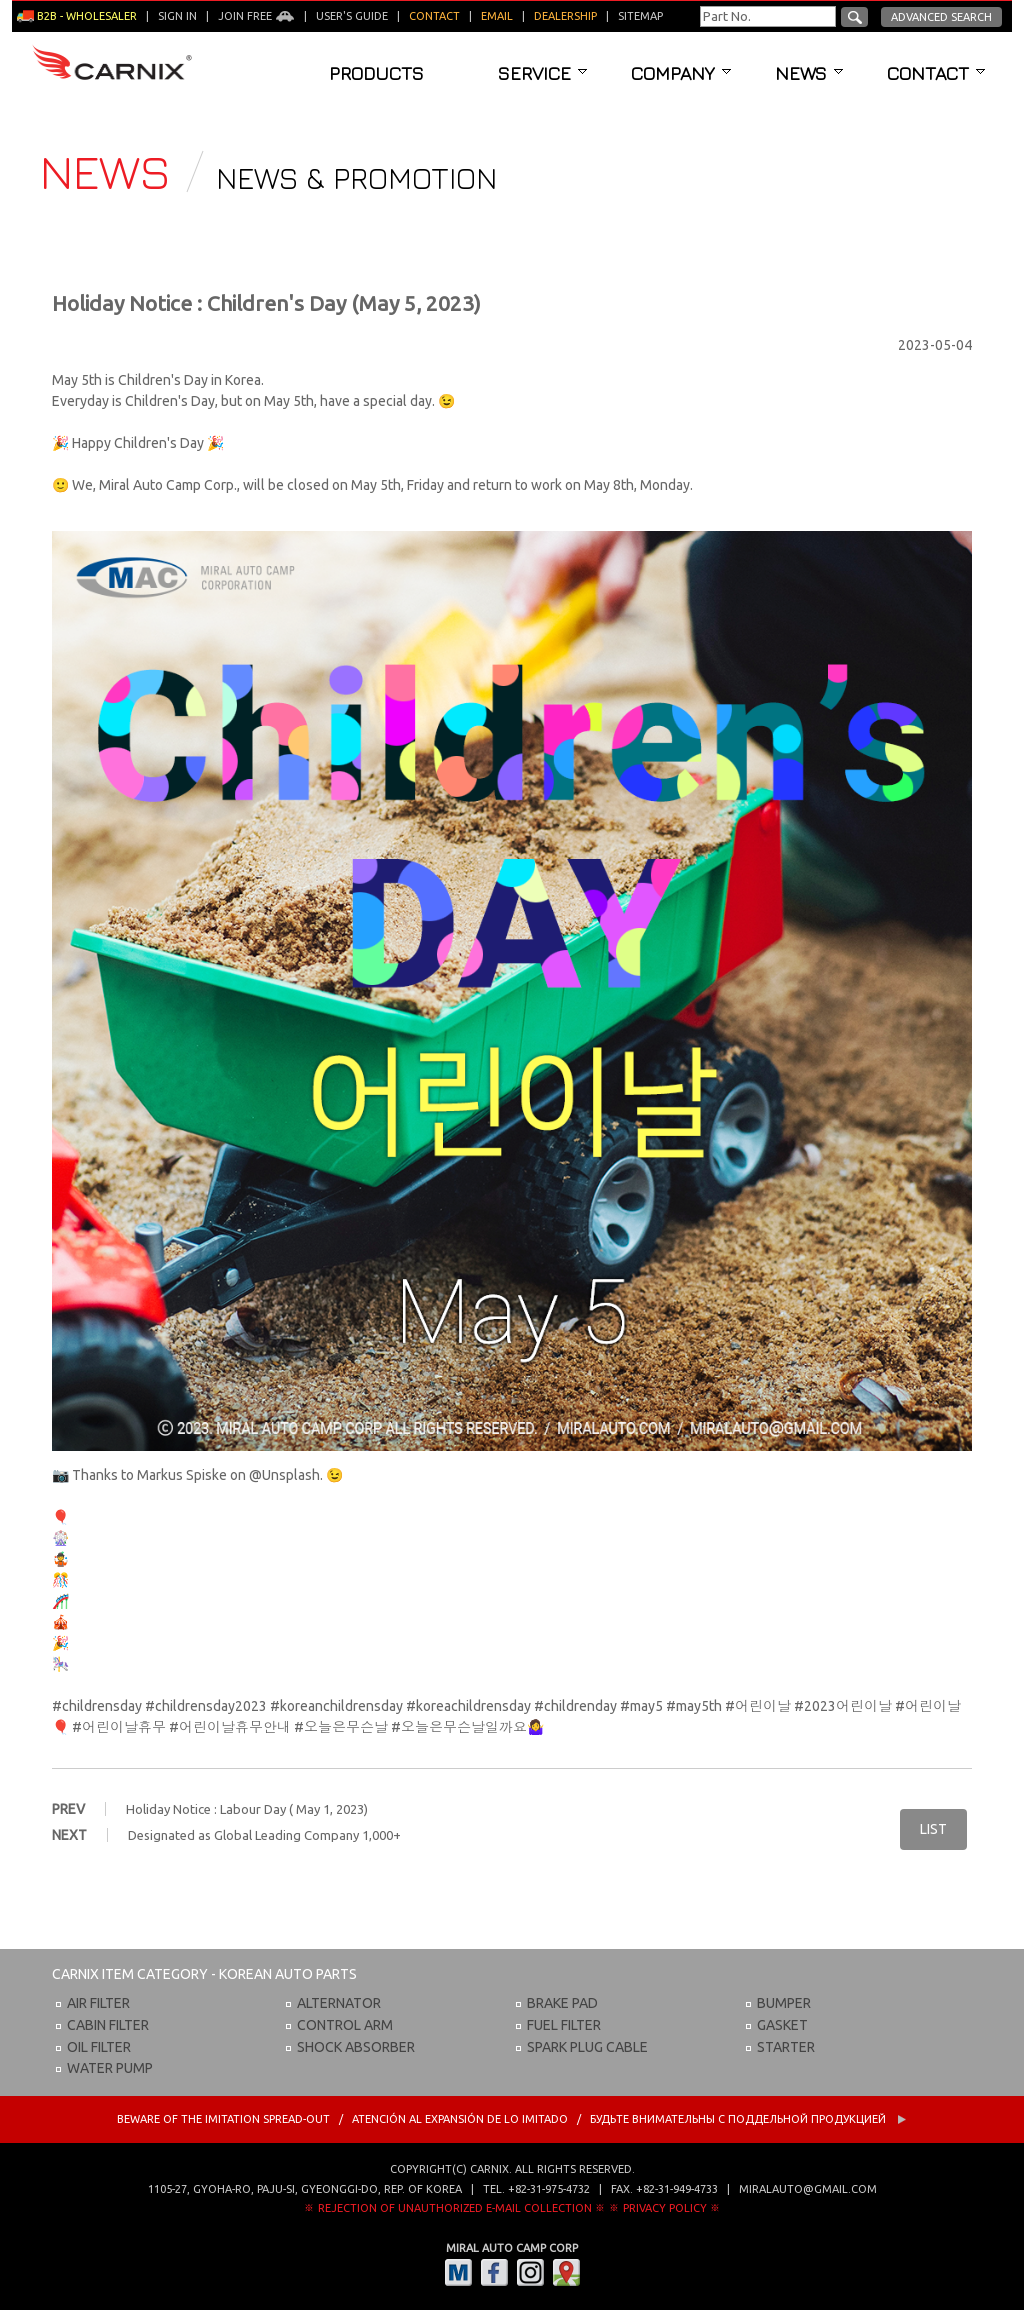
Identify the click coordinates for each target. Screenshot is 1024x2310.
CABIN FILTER (108, 2025)
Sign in (177, 16)
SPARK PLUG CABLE (587, 2047)
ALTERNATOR (339, 2003)
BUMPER (784, 2003)
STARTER (786, 2047)
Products (376, 73)
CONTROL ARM (345, 2025)
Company (681, 73)
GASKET (782, 2025)
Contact (936, 73)
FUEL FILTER (564, 2025)
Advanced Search (941, 17)
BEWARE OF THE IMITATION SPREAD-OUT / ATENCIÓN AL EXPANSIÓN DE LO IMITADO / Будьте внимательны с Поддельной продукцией (512, 2119)
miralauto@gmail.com (808, 2189)
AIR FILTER (98, 2003)
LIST (933, 1829)
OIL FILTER (99, 2047)
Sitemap (640, 16)
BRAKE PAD (562, 2003)
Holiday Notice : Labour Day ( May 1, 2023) (247, 1809)
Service (542, 73)
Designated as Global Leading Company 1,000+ (264, 1835)
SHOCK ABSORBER (356, 2047)
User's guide (352, 16)
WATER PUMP (110, 2068)
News (809, 73)
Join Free (256, 16)
